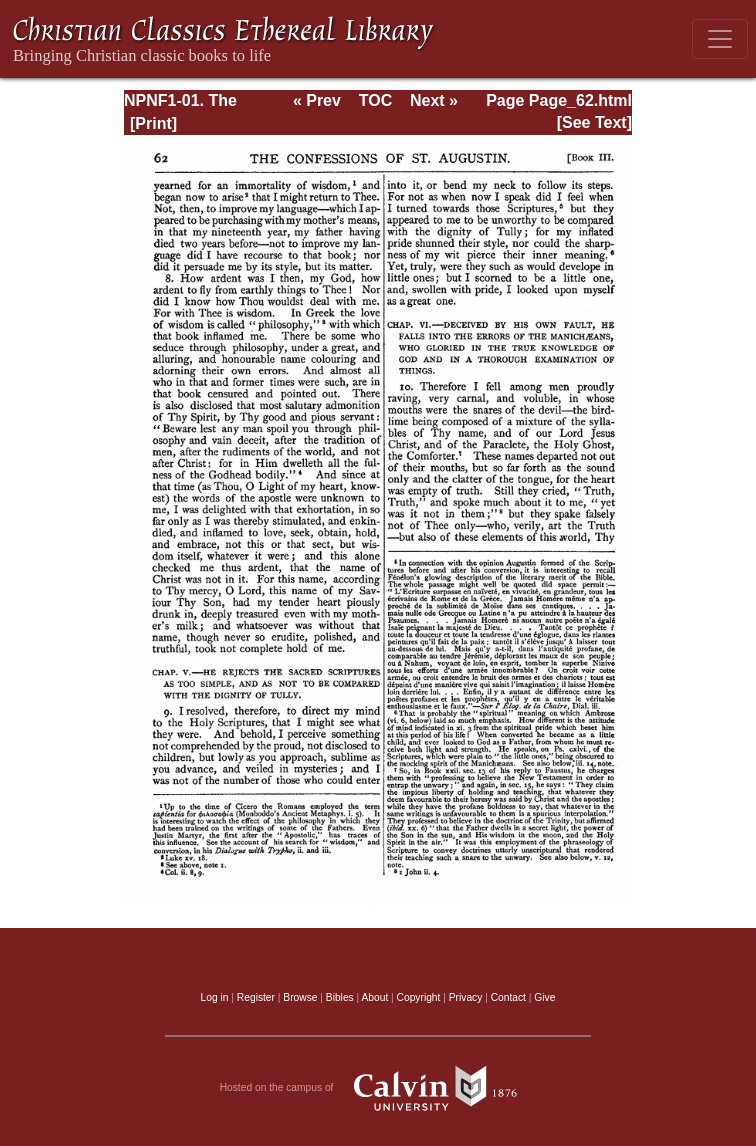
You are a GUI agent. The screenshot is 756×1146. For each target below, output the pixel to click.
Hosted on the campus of (378, 1088)
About (374, 997)
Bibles (340, 997)
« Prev (317, 100)
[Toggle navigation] (720, 39)
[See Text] (594, 122)
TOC (375, 100)
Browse (300, 997)
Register (256, 997)
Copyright (419, 997)
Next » (434, 100)
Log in (215, 997)
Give (544, 997)
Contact (508, 997)
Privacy (466, 997)
